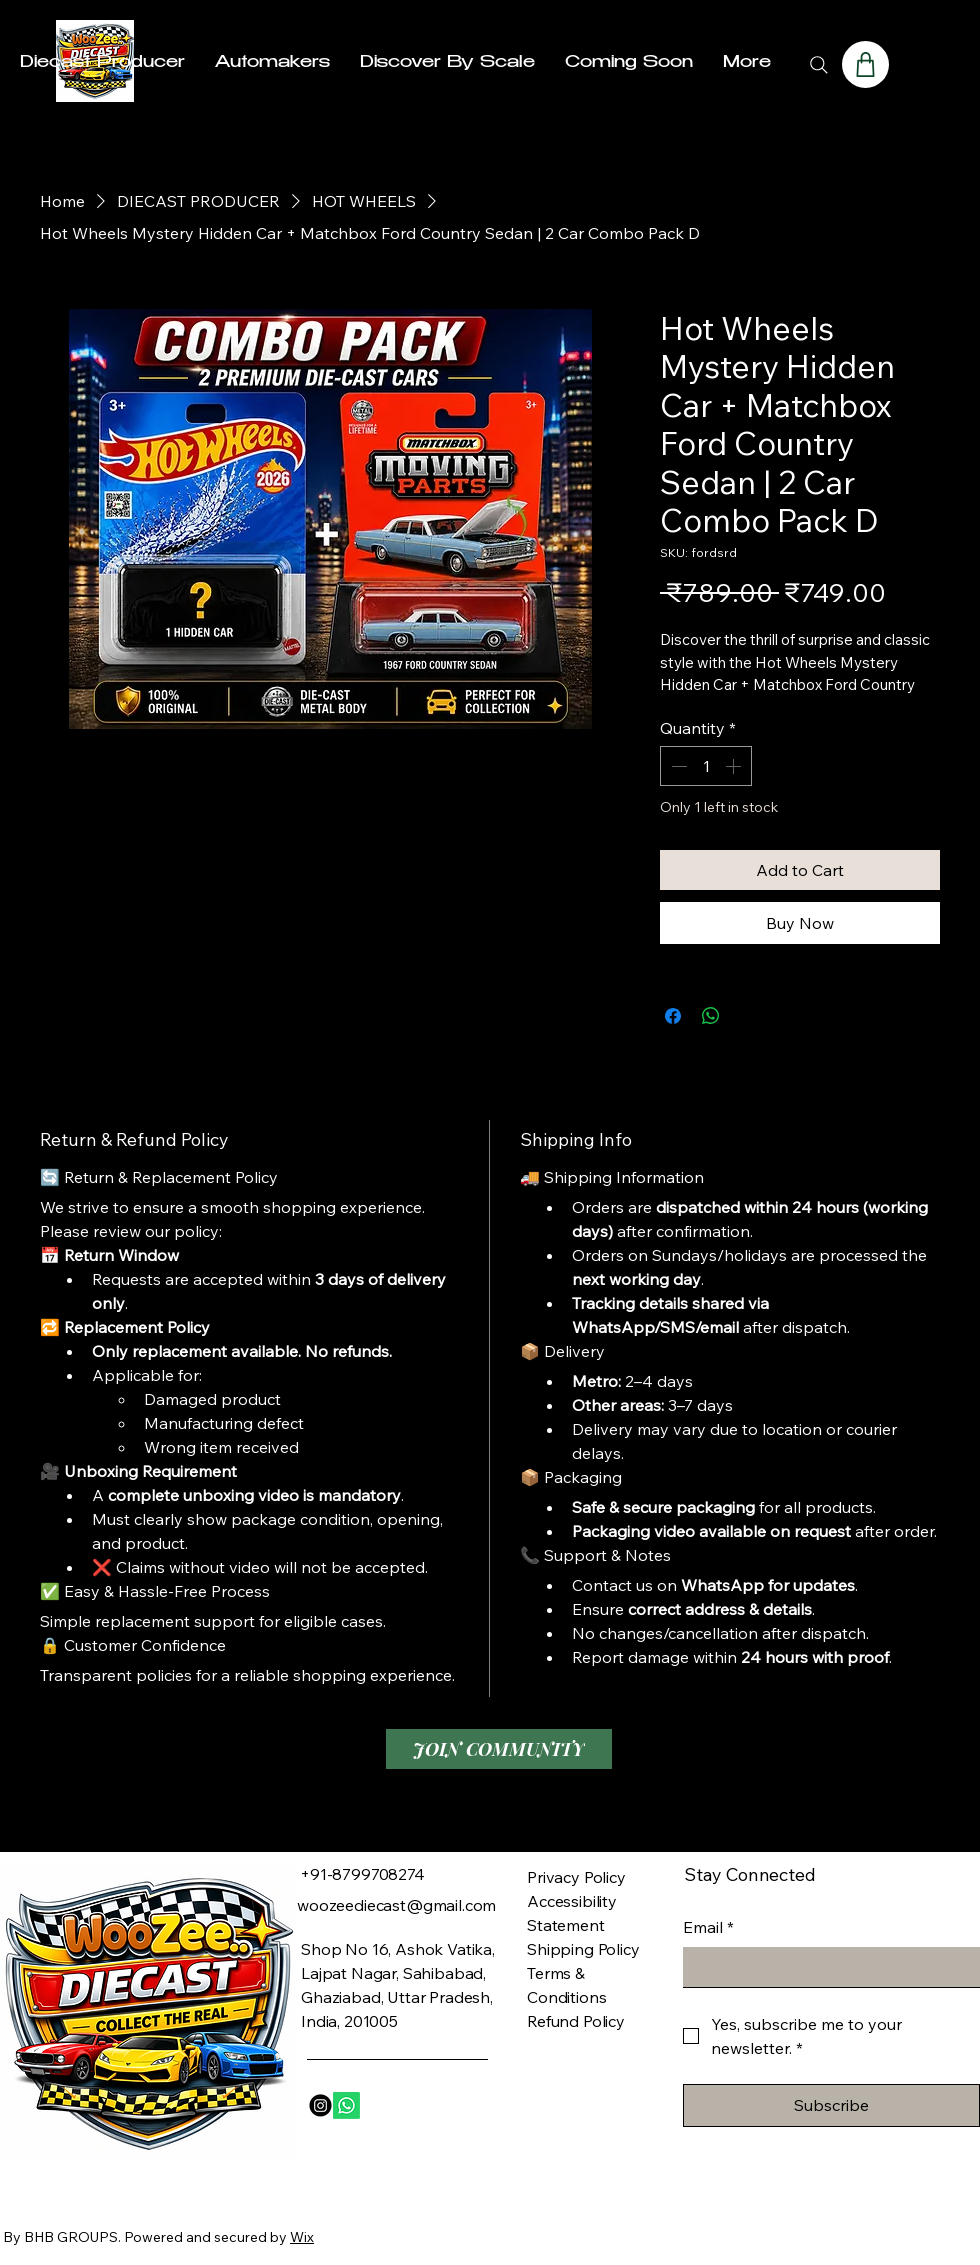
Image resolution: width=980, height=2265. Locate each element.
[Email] (825, 1967)
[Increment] (735, 766)
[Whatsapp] (346, 2105)
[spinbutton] (706, 766)
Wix (302, 2237)
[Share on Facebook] (673, 1016)
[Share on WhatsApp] (711, 1016)
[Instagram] (320, 2105)
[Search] (819, 64)
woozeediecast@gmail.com (396, 1905)
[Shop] (865, 64)
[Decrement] (677, 766)
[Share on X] (749, 1016)
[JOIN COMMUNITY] (499, 1749)
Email (708, 1927)
